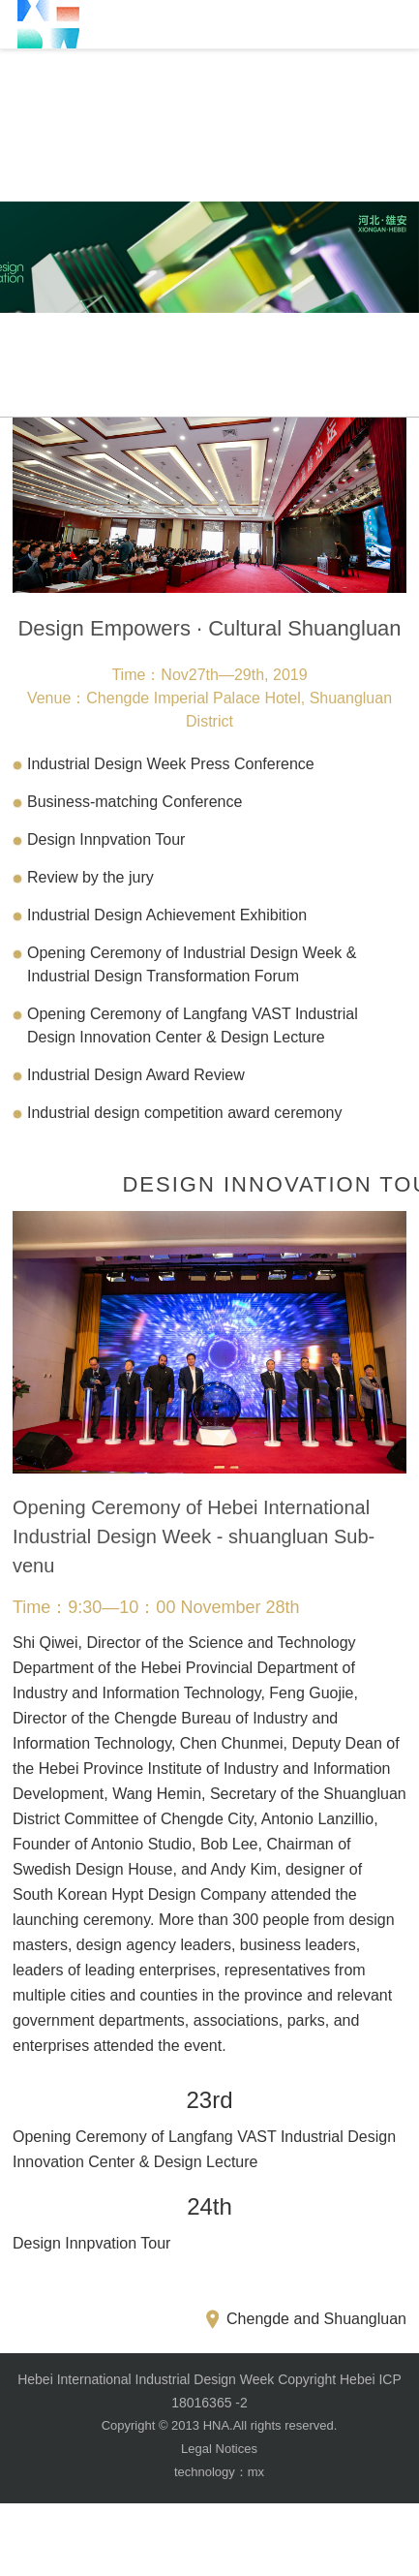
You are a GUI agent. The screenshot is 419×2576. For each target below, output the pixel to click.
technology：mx (219, 2472)
